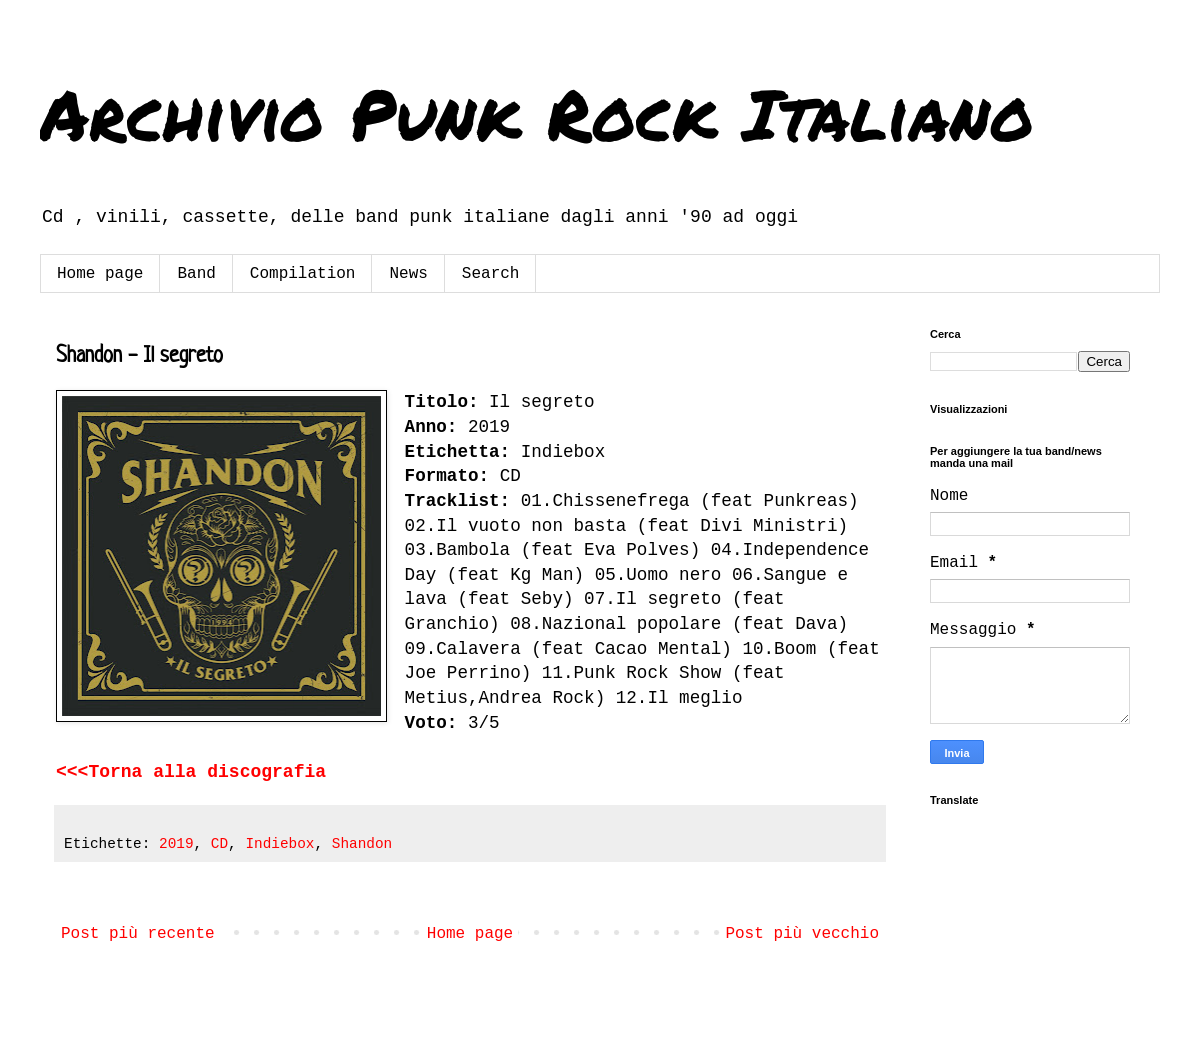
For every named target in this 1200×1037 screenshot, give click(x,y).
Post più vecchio (802, 934)
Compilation (303, 274)
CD (219, 844)
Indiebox (279, 844)
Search (491, 274)
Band (196, 274)
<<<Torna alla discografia (191, 772)
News (408, 274)
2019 (176, 844)
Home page (100, 274)
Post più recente (138, 934)
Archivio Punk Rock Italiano (537, 113)
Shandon (362, 844)
